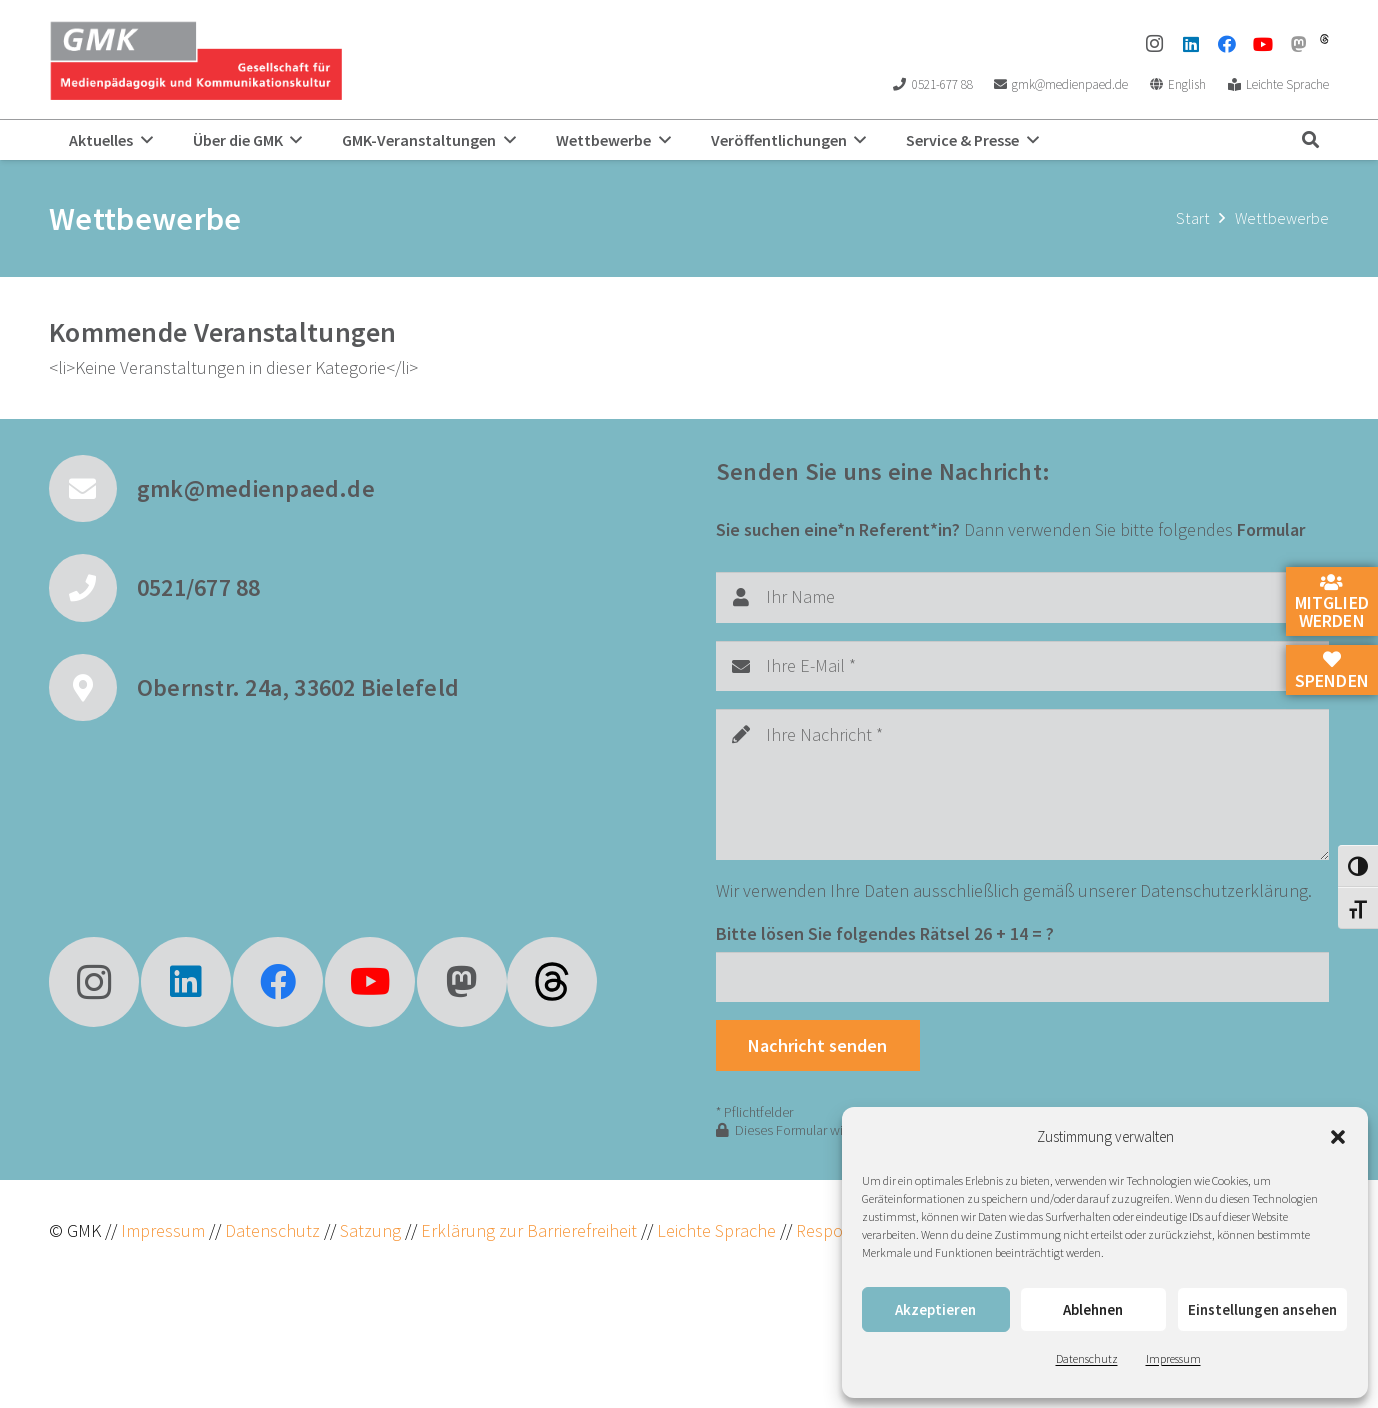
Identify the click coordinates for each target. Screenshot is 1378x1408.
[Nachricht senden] (818, 1045)
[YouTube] (1263, 44)
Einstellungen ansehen (1262, 1309)
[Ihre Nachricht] (1022, 784)
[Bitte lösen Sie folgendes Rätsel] (1022, 977)
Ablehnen (1093, 1309)
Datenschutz (1087, 1358)
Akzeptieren (935, 1309)
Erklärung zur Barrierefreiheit (529, 1230)
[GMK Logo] (195, 60)
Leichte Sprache (718, 1230)
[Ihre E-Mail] (1022, 666)
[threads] (1324, 39)
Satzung (368, 1230)
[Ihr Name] (1022, 597)
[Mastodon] (1299, 44)
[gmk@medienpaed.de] (93, 489)
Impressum (1173, 1358)
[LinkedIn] (1191, 44)
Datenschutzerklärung (1224, 890)
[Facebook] (1227, 44)
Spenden (1332, 671)
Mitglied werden (1332, 603)
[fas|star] (552, 982)
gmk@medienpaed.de (256, 488)
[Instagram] (1155, 44)
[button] (1338, 1137)
